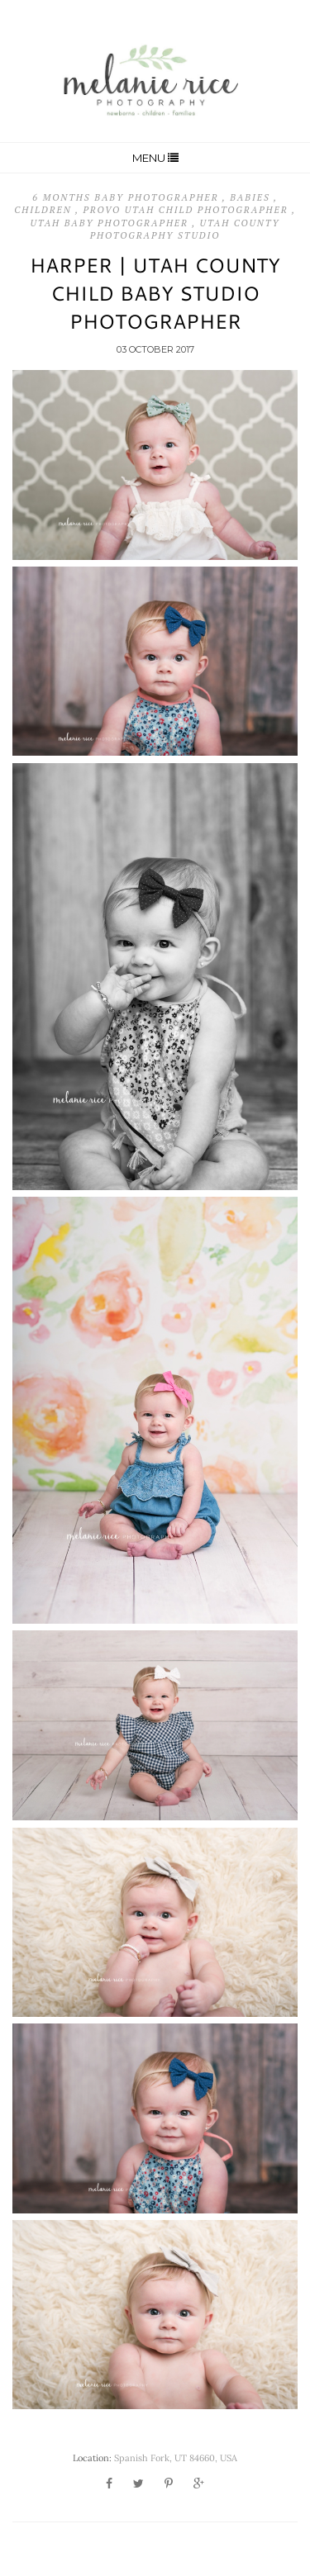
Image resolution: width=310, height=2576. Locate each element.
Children (44, 210)
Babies (252, 197)
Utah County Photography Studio (185, 229)
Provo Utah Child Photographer (187, 210)
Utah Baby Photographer (112, 223)
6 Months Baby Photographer (127, 197)
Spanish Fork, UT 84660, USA (175, 2458)
